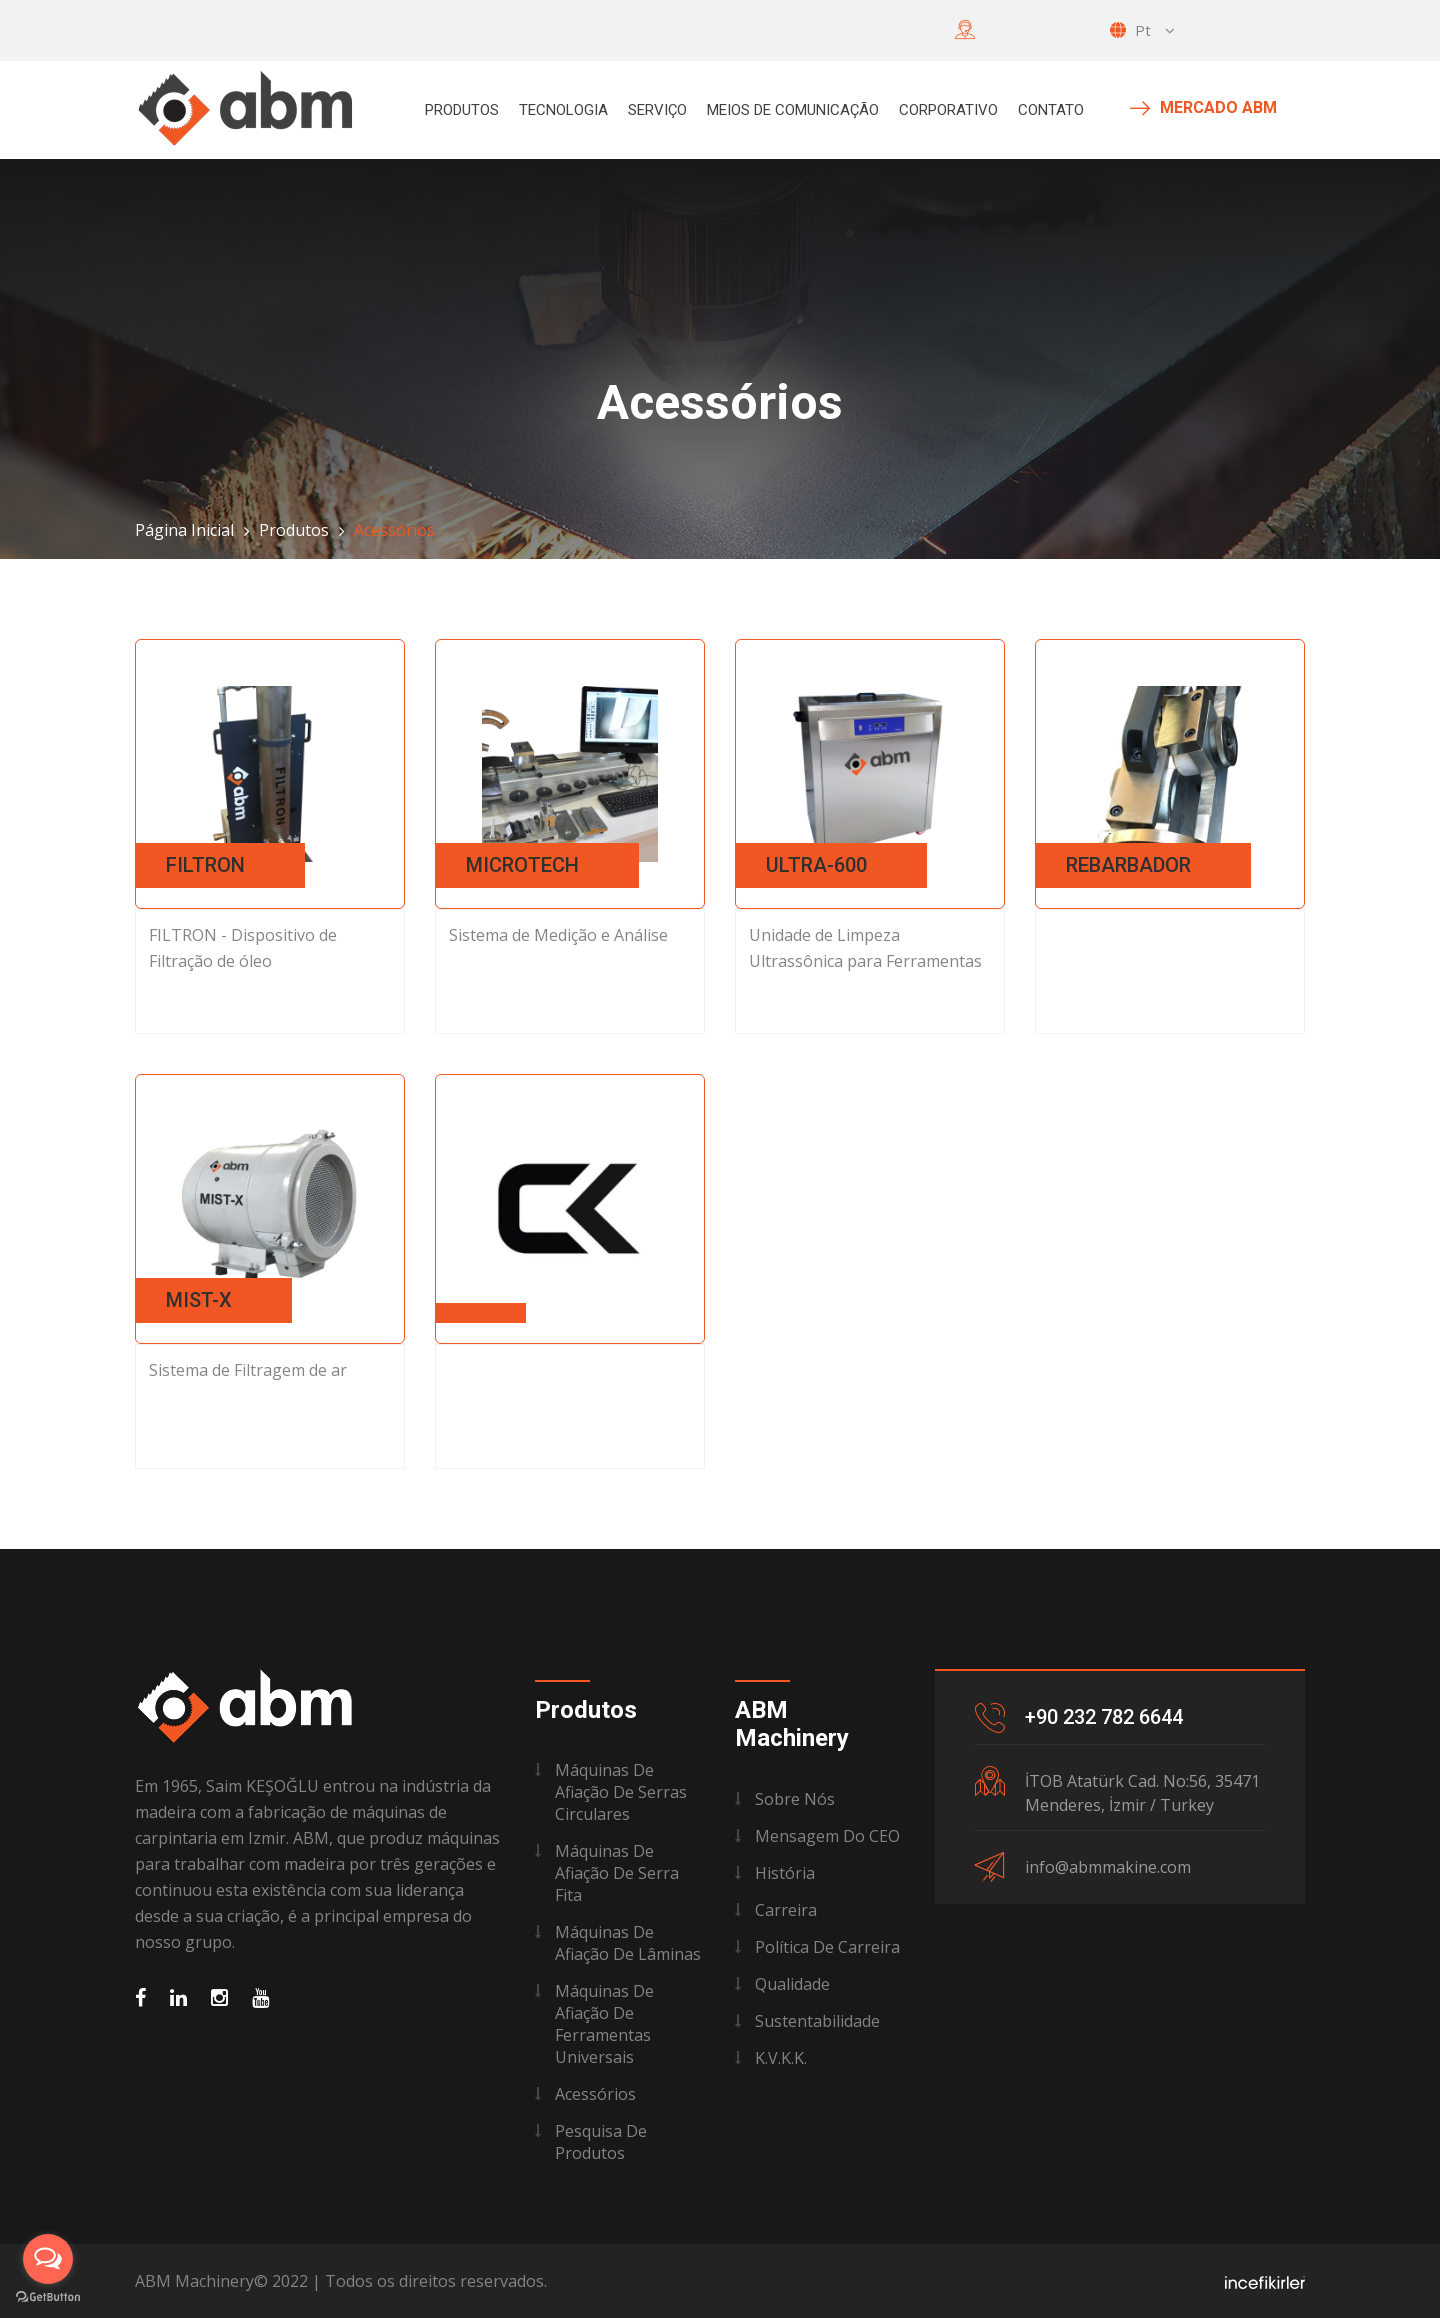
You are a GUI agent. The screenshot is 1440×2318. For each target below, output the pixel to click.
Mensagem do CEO (827, 1836)
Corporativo (948, 110)
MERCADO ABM (1203, 108)
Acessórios (595, 2094)
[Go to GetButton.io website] (48, 2297)
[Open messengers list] (48, 2259)
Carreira (786, 1910)
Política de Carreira (827, 1947)
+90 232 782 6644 (1104, 1717)
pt (1142, 30)
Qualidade (792, 1984)
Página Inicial (184, 530)
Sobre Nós (795, 1799)
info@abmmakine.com (1108, 1867)
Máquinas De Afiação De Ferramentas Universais (604, 2024)
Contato (1051, 110)
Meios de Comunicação (793, 110)
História (785, 1873)
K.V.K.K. (781, 2058)
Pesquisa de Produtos (601, 2142)
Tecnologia (563, 110)
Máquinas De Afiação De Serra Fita (617, 1873)
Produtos (462, 110)
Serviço (657, 110)
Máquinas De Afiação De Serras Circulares (621, 1792)
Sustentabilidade (817, 2021)
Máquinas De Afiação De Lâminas (628, 1943)
